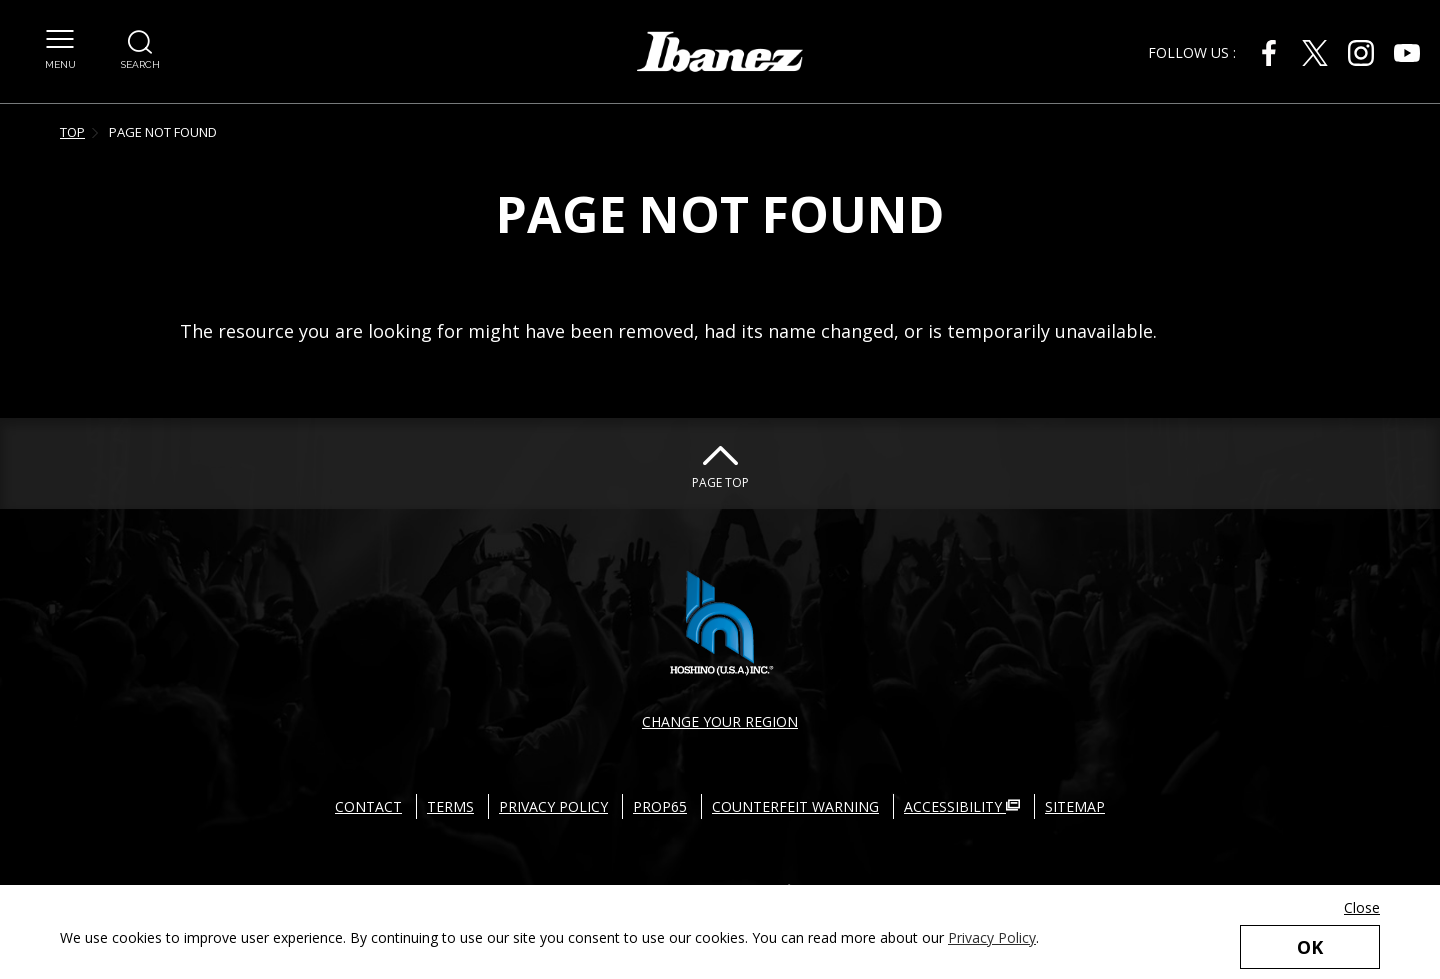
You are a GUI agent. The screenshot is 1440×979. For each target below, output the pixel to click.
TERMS (450, 806)
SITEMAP (1075, 806)
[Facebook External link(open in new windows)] (1269, 53)
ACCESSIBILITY (962, 806)
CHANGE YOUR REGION (720, 721)
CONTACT (368, 806)
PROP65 (660, 806)
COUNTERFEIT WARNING (795, 806)
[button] (60, 39)
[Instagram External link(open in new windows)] (1361, 53)
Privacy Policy (992, 937)
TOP (72, 132)
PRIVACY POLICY (553, 806)
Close (1362, 907)
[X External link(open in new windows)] (1315, 53)
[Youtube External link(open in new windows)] (1407, 53)
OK (1310, 947)
